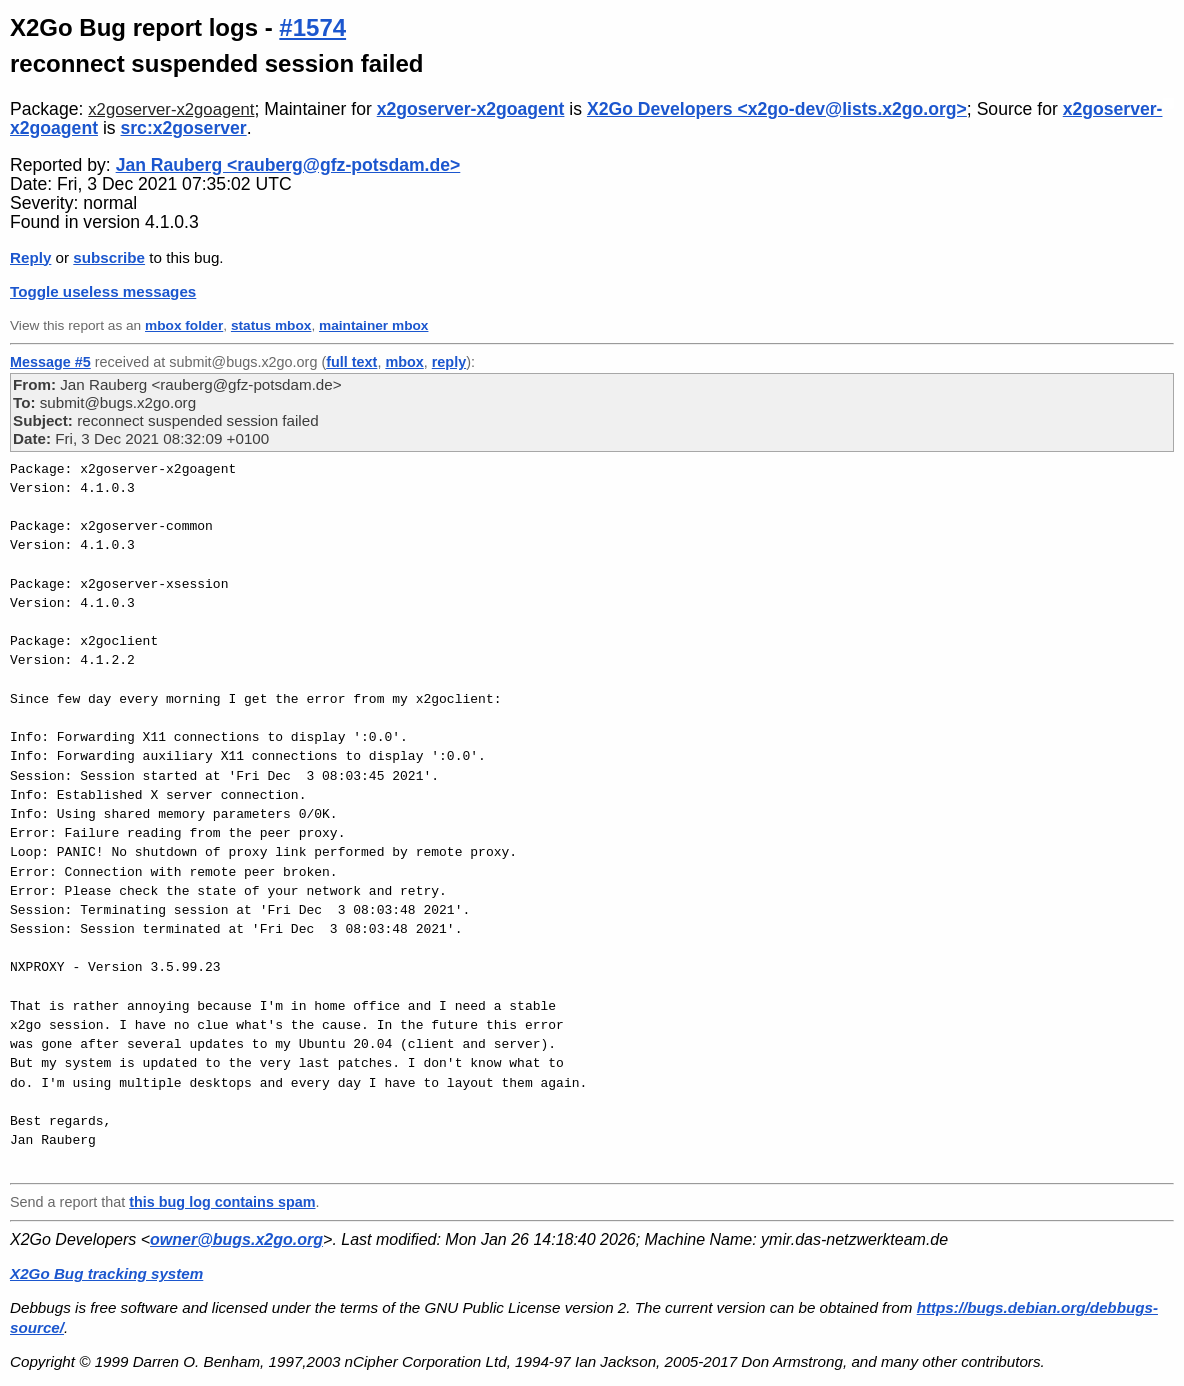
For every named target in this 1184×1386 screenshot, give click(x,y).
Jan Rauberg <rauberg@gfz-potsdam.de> (288, 165)
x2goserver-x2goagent (171, 109)
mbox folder (184, 325)
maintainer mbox (373, 325)
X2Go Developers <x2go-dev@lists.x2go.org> (777, 109)
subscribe (109, 257)
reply (449, 362)
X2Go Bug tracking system (106, 1273)
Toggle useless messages (103, 291)
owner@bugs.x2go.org (236, 1239)
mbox (404, 362)
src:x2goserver (183, 128)
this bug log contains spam (222, 1202)
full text (351, 362)
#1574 (312, 27)
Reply (30, 257)
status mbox (271, 325)
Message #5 (50, 362)
